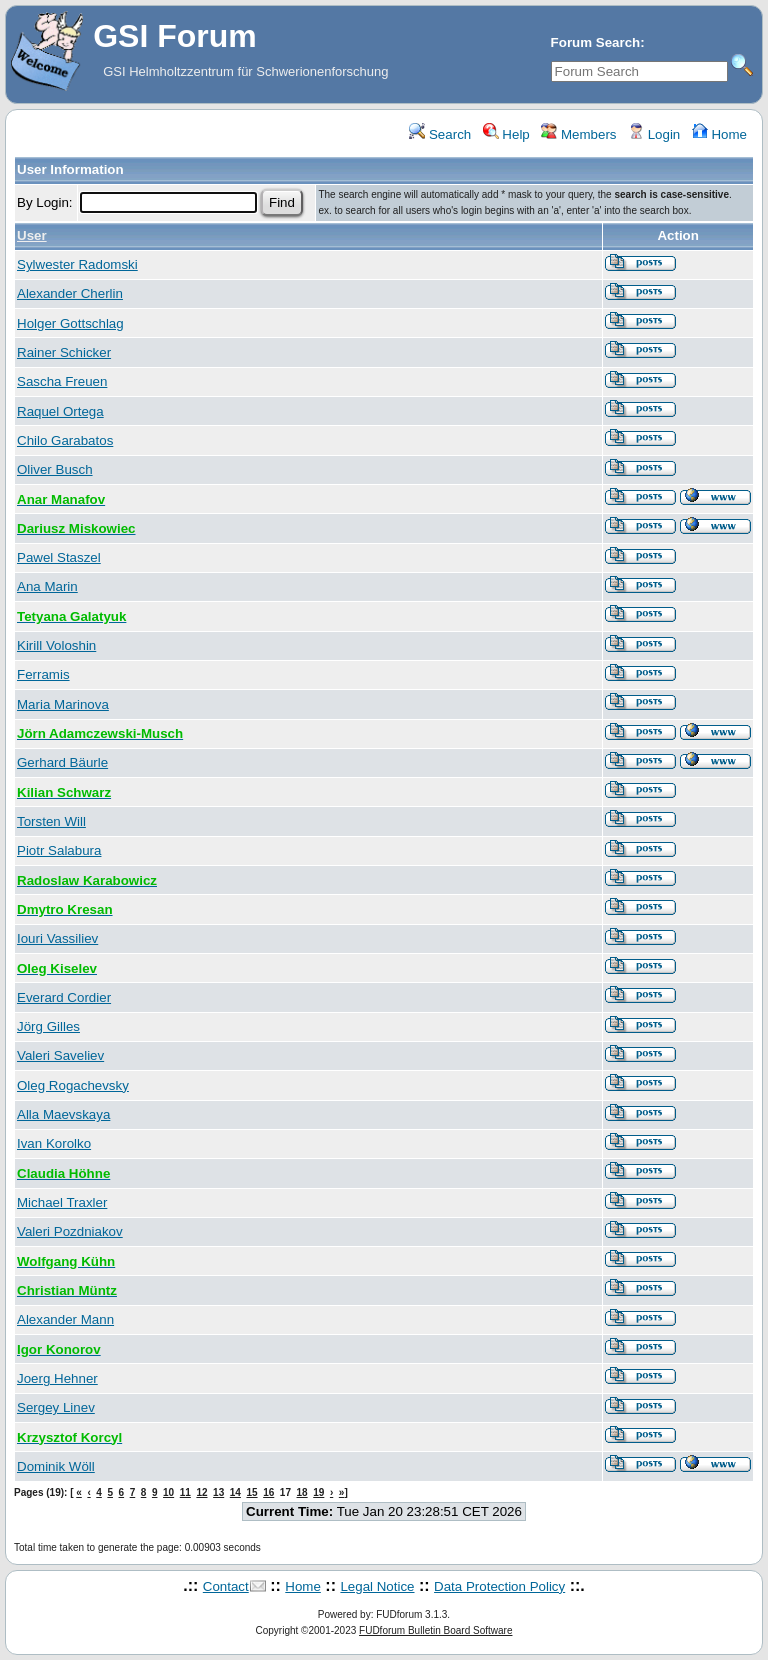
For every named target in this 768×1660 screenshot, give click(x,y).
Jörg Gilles (48, 1026)
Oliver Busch (55, 469)
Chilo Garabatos (65, 440)
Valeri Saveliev (60, 1055)
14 (235, 1492)
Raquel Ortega (60, 411)
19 (318, 1492)
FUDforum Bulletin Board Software (435, 1630)
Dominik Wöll (56, 1466)
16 (268, 1492)
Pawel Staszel (59, 557)
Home (719, 134)
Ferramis (43, 674)
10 (168, 1492)
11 (185, 1492)
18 (302, 1492)
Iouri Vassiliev (57, 938)
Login (654, 134)
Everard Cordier (64, 997)
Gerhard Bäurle (62, 762)
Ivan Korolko (54, 1143)
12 (201, 1492)
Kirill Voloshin (56, 645)
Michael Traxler (62, 1202)
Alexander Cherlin (70, 293)
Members (578, 134)
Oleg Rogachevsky (73, 1085)
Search (440, 134)
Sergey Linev (56, 1407)
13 (218, 1492)
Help (506, 134)
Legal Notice (377, 1586)
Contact (226, 1586)
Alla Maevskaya (63, 1114)
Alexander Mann (65, 1319)
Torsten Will (51, 821)
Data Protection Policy (499, 1586)
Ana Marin (47, 586)
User (32, 235)
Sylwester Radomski (77, 264)
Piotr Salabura (59, 850)
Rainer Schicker (64, 352)
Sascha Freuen (62, 381)
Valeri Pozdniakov (70, 1231)
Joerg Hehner (57, 1378)
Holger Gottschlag (70, 323)
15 (251, 1492)
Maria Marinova (63, 704)
